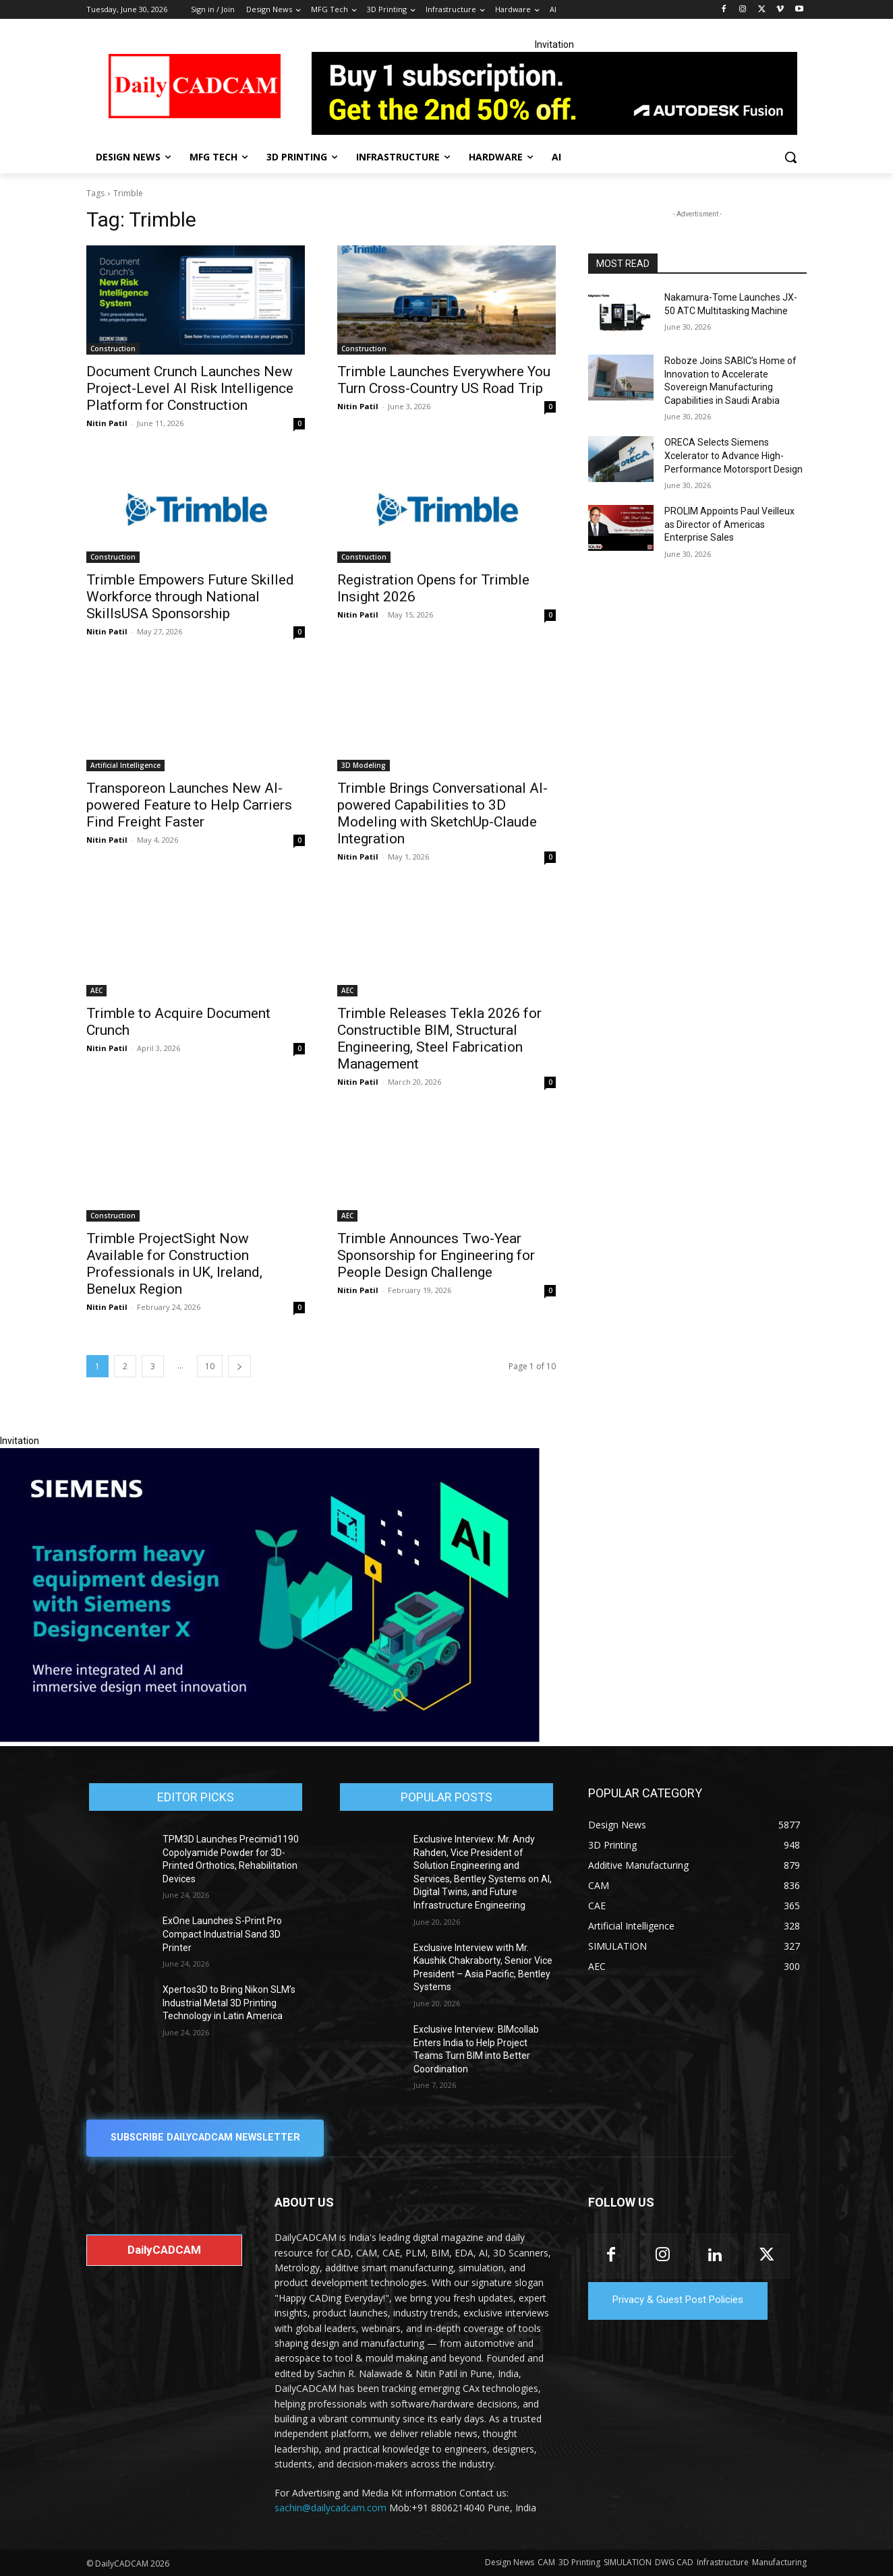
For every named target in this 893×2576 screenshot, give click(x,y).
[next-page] (239, 1366)
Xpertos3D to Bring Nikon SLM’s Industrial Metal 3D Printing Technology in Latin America (229, 2002)
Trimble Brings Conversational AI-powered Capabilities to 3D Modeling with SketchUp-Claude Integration (442, 813)
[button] (790, 157)
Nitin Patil (106, 423)
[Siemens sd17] (270, 1738)
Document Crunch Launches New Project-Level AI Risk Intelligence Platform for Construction (189, 388)
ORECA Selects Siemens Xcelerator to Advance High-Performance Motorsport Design (733, 455)
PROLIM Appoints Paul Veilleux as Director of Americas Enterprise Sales (729, 524)
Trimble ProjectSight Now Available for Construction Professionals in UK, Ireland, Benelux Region (174, 1263)
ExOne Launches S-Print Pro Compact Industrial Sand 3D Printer (222, 1933)
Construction (113, 348)
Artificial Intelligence (125, 765)
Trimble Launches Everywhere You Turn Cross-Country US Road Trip (443, 379)
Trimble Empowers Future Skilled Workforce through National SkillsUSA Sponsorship (190, 597)
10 (209, 1366)
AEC (96, 990)
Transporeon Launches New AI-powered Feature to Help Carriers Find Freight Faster (189, 805)
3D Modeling (363, 765)
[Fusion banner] (554, 93)
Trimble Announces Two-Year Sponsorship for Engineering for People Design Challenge (436, 1255)
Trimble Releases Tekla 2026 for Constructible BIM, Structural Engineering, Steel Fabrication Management (439, 1038)
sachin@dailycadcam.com (330, 2508)
